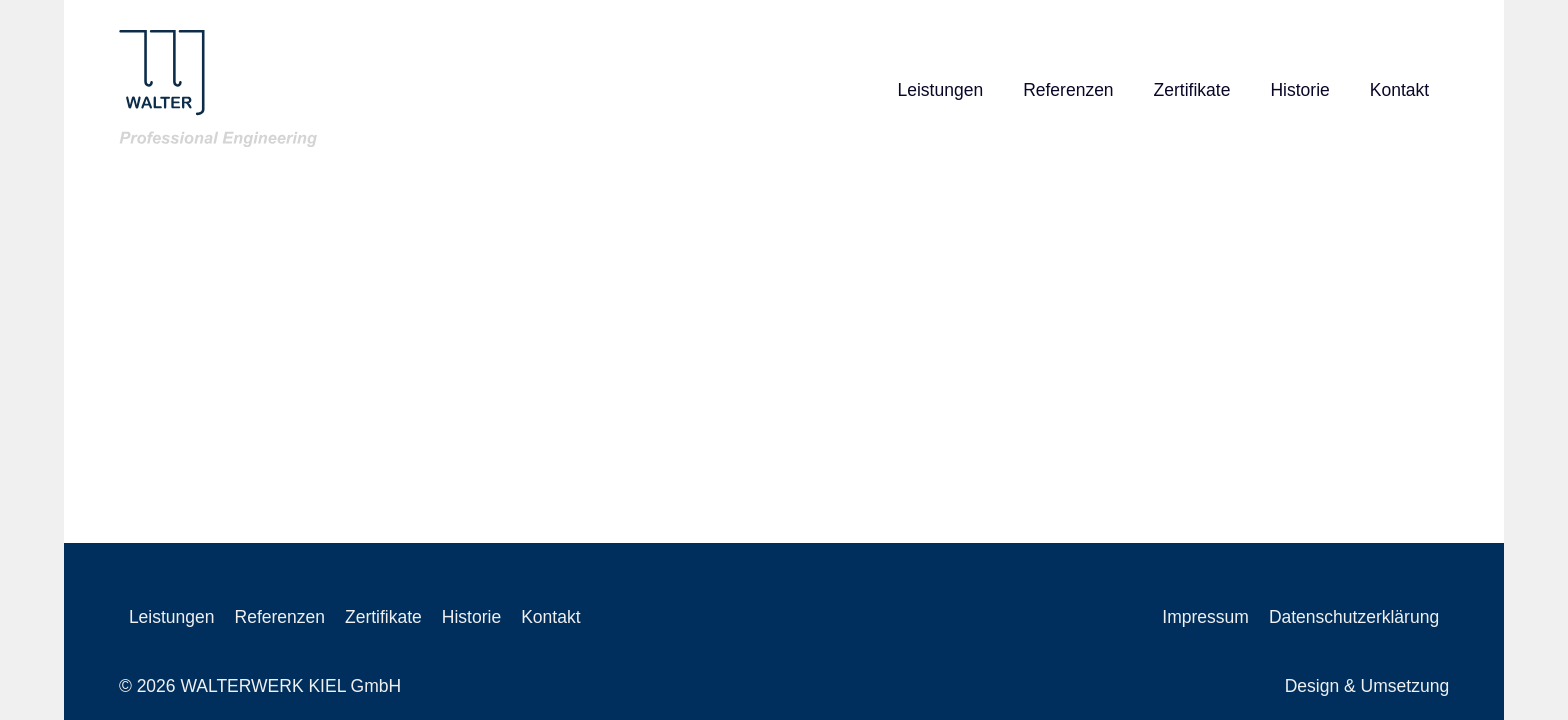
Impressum (1205, 617)
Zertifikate (1192, 90)
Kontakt (1399, 90)
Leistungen (940, 90)
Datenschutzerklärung (1354, 617)
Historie (1299, 90)
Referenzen (1068, 90)
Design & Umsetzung (1367, 686)
